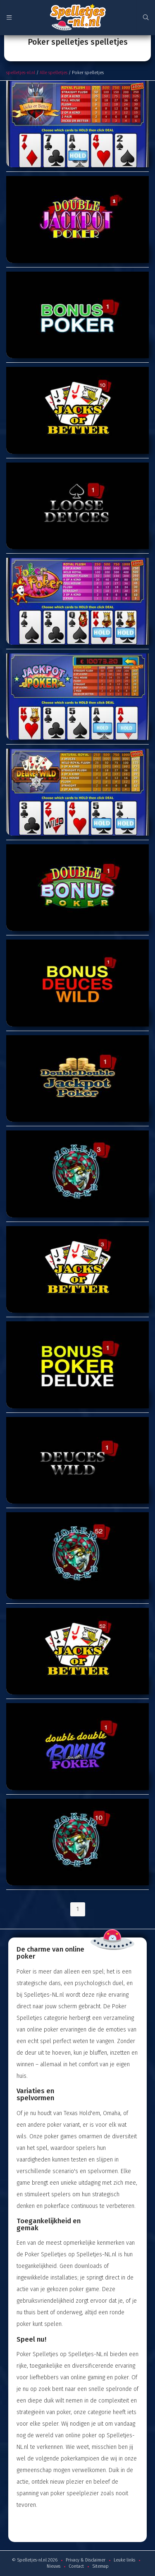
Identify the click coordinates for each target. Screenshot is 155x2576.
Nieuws (53, 2566)
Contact (76, 2566)
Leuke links (124, 2560)
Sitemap (100, 2566)
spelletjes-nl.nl (20, 72)
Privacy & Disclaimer (85, 2560)
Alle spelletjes (53, 72)
